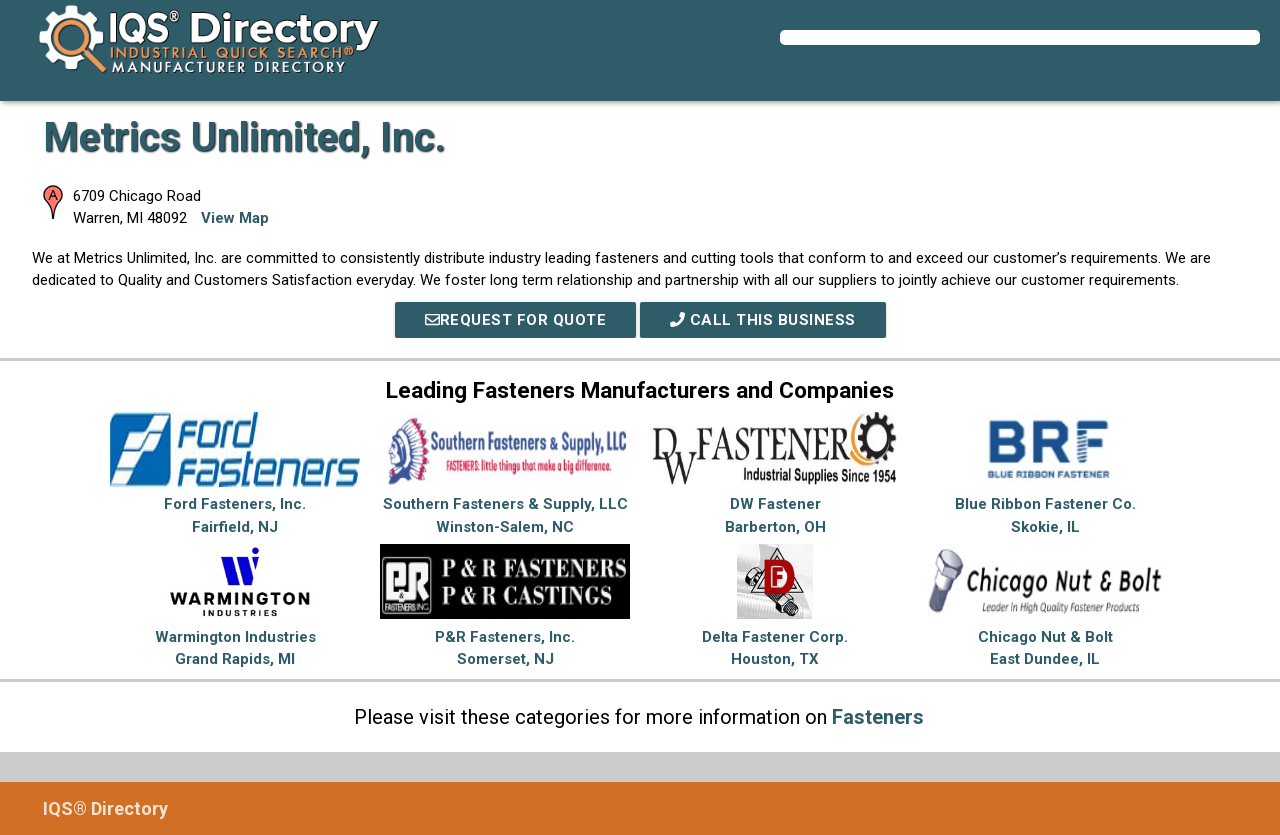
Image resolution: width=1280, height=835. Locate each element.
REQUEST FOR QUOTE (516, 320)
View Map (235, 218)
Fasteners (878, 717)
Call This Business (763, 320)
